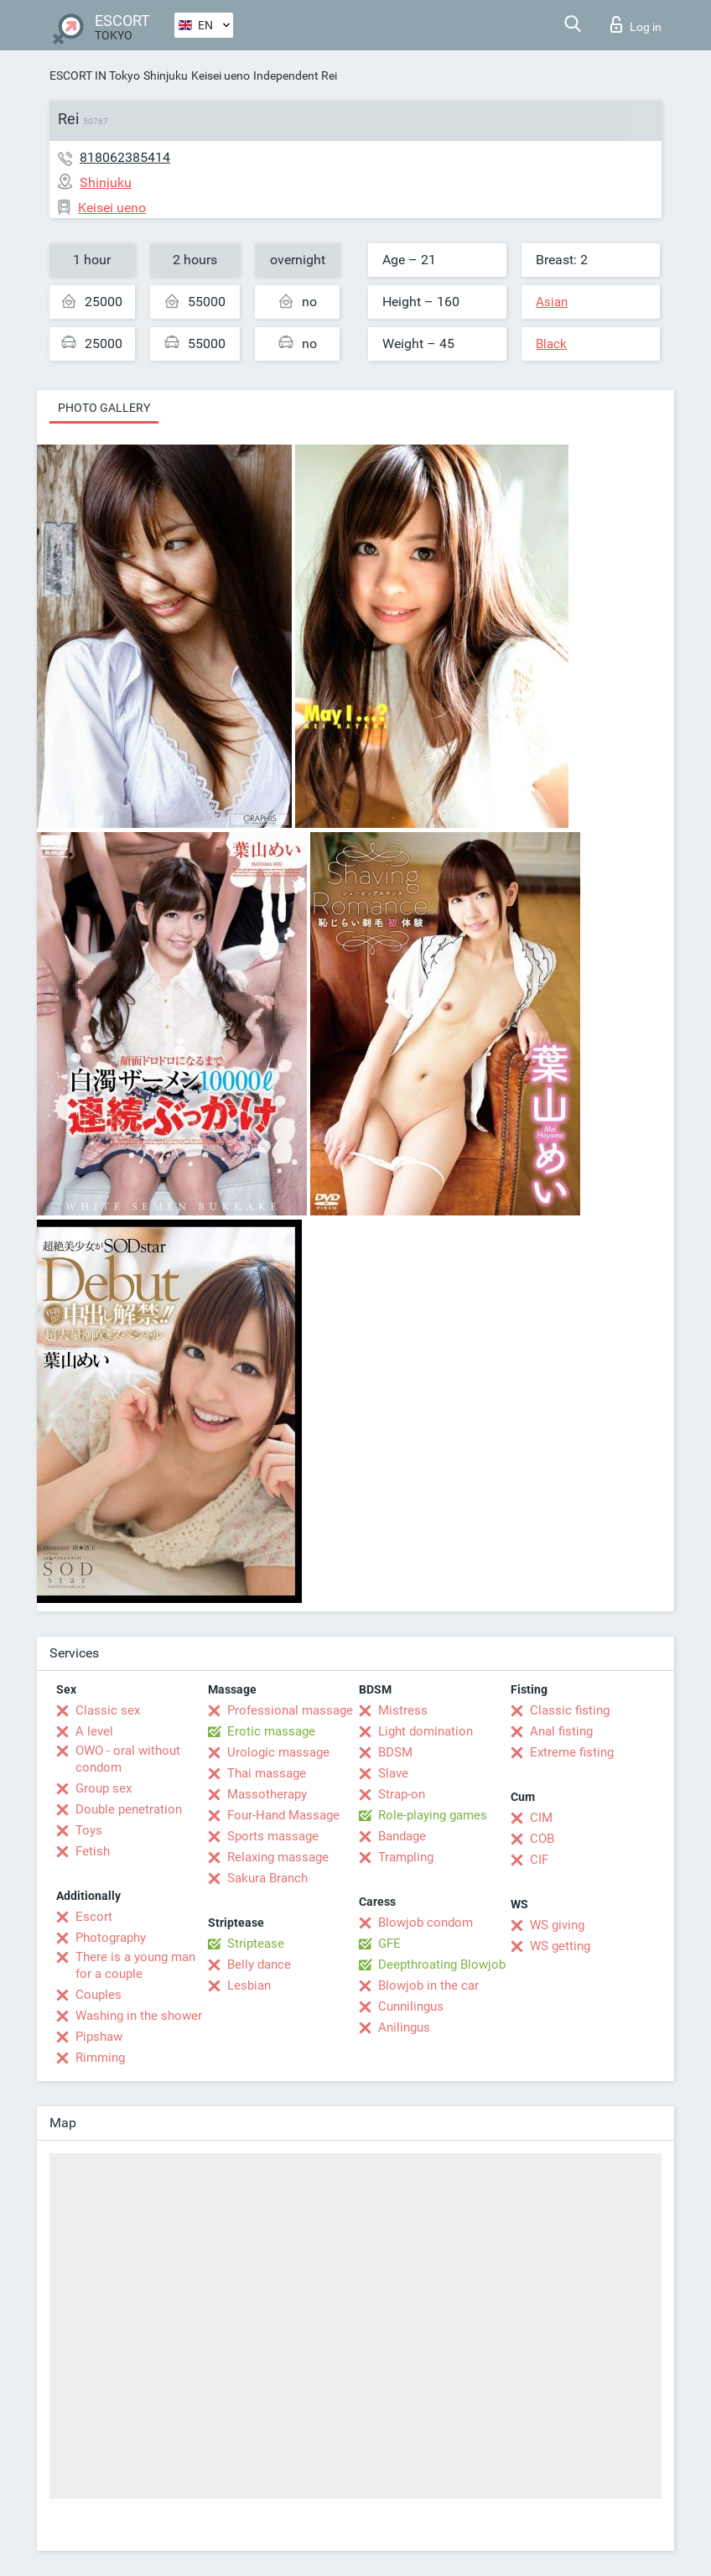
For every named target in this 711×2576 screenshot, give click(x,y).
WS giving (557, 1925)
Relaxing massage (278, 1857)
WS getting (560, 1946)
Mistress (403, 1710)
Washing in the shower (138, 2015)
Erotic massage (271, 1731)
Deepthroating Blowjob (442, 1964)
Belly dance (259, 1964)
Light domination (425, 1731)
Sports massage (273, 1836)
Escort (93, 1916)
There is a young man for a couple (135, 1965)
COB (542, 1838)
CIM (541, 1817)
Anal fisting (561, 1731)
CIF (539, 1859)
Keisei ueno (220, 75)
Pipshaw (98, 2036)
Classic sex (107, 1710)
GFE (389, 1943)
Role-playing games (432, 1815)
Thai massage (266, 1773)
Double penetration (128, 1809)
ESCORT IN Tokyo (94, 75)
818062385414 (125, 157)
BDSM (395, 1752)
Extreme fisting (572, 1752)
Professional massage (290, 1710)
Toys (88, 1830)
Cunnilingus (411, 2006)
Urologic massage (278, 1752)
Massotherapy (267, 1794)
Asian (552, 302)
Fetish (92, 1851)
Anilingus (404, 2027)
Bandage (402, 1836)
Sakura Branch (267, 1878)
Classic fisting (570, 1710)
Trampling (405, 1857)
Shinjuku (165, 75)
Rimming (100, 2057)
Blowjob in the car (428, 1985)
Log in (636, 24)
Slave (393, 1773)
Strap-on (401, 1794)
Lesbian (249, 1985)
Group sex (103, 1788)
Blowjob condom (425, 1922)
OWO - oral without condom (127, 1759)
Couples (98, 1994)
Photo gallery (104, 407)
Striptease (255, 1943)
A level (94, 1731)
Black (551, 343)
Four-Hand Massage (283, 1815)
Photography (110, 1937)
